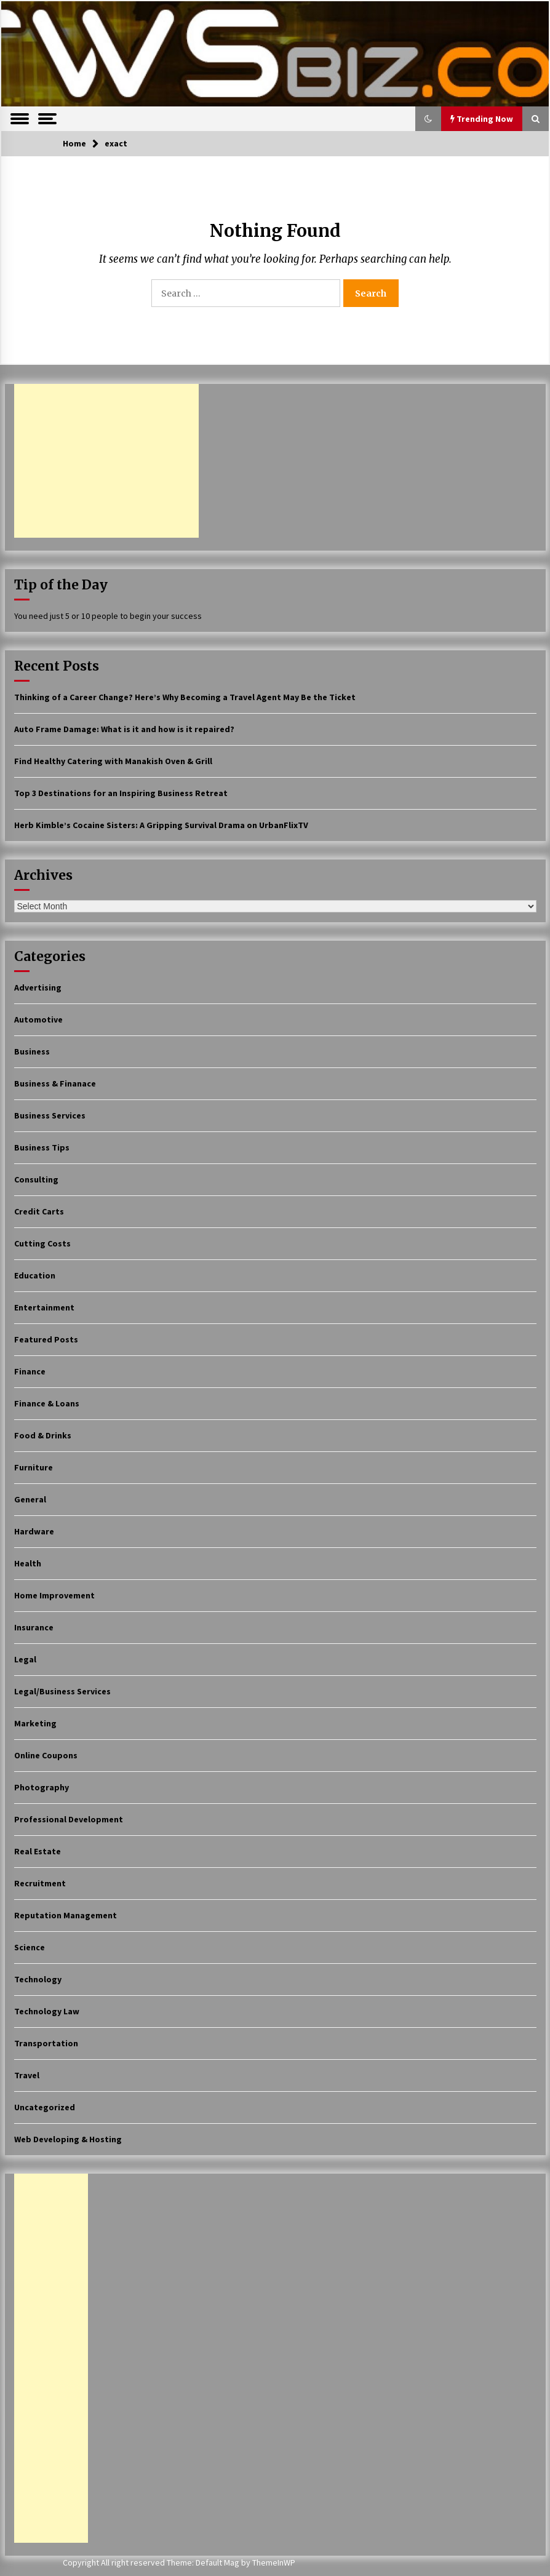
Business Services (50, 1115)
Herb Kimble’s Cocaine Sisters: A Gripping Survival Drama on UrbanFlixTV (161, 825)
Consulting (36, 1179)
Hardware (34, 1531)
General (30, 1499)
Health (27, 1563)
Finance (30, 1371)
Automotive (38, 1019)
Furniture (33, 1467)
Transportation (46, 2043)
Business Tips (42, 1147)
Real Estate (37, 1851)
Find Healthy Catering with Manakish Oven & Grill (113, 761)
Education (34, 1275)
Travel (26, 2075)
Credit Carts (39, 1211)
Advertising (38, 987)
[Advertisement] (106, 461)
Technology (38, 1979)
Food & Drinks (42, 1435)
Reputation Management (65, 1915)
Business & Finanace (55, 1083)
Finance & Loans (46, 1403)
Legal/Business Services (62, 1691)
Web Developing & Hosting (68, 2139)
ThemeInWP (273, 2562)
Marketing (35, 1723)
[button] (428, 118)
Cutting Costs (42, 1243)
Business (32, 1051)
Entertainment (44, 1307)
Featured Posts (46, 1339)
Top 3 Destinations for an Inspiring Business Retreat (121, 793)
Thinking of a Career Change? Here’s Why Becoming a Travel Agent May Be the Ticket (185, 697)
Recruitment (40, 1883)
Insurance (34, 1627)
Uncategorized (44, 2107)
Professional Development (68, 1819)
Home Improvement (54, 1595)
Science (29, 1947)
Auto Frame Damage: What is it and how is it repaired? (124, 729)
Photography (41, 1787)
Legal (25, 1659)
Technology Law (46, 2011)
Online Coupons (46, 1755)
